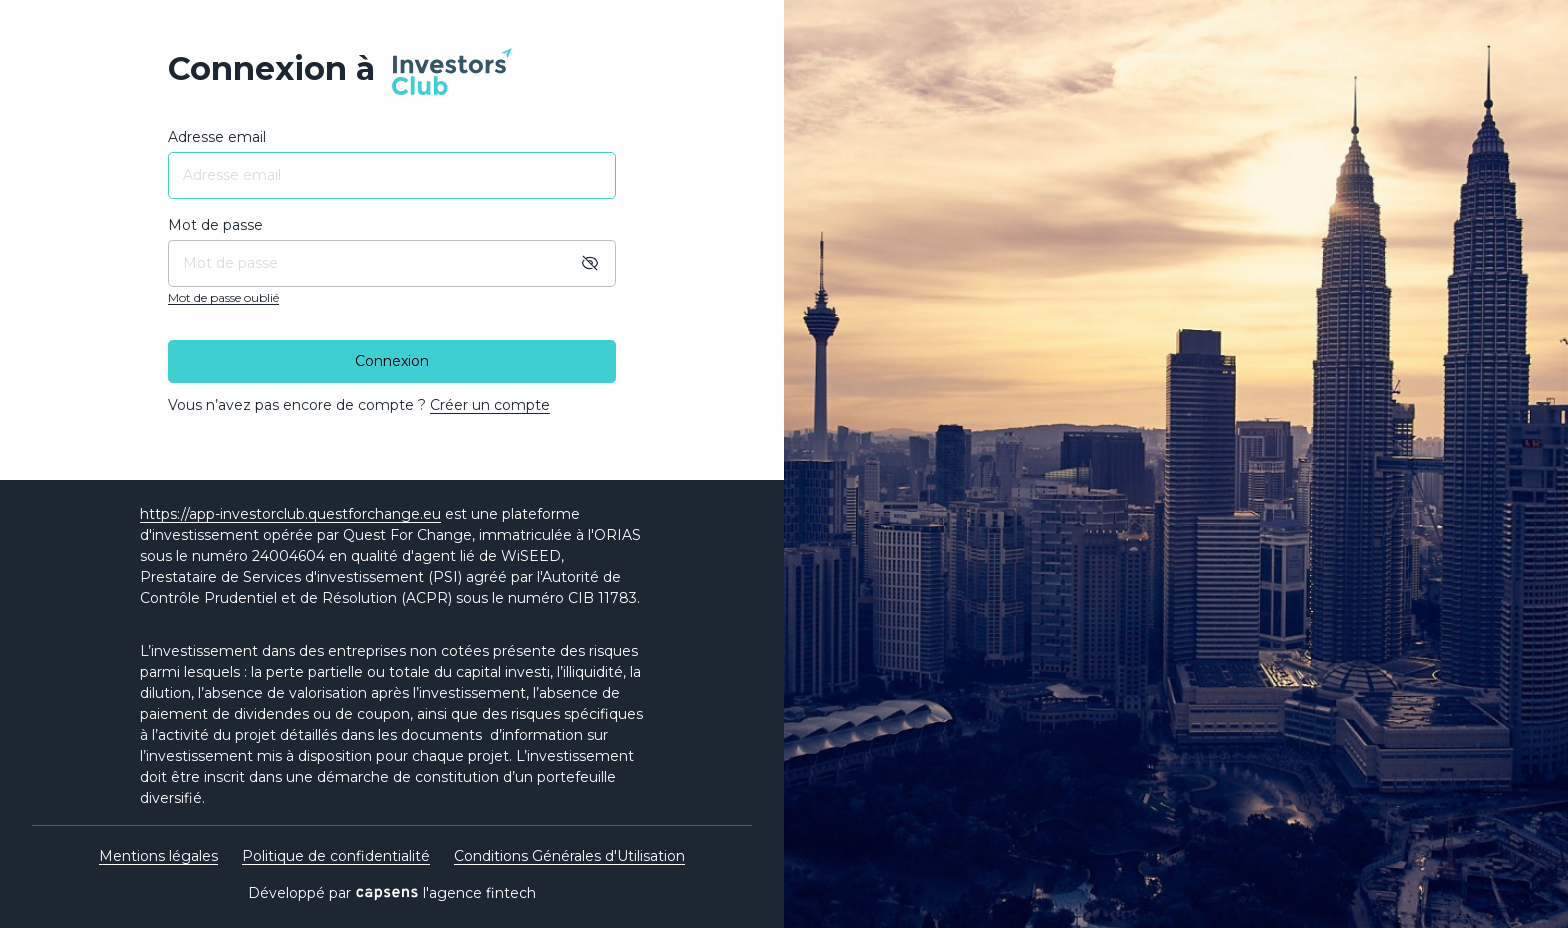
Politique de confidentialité (336, 856)
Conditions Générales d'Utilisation (569, 856)
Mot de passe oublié (223, 297)
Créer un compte (490, 405)
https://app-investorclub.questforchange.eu (290, 514)
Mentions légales (158, 856)
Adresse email (217, 137)
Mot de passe (215, 225)
